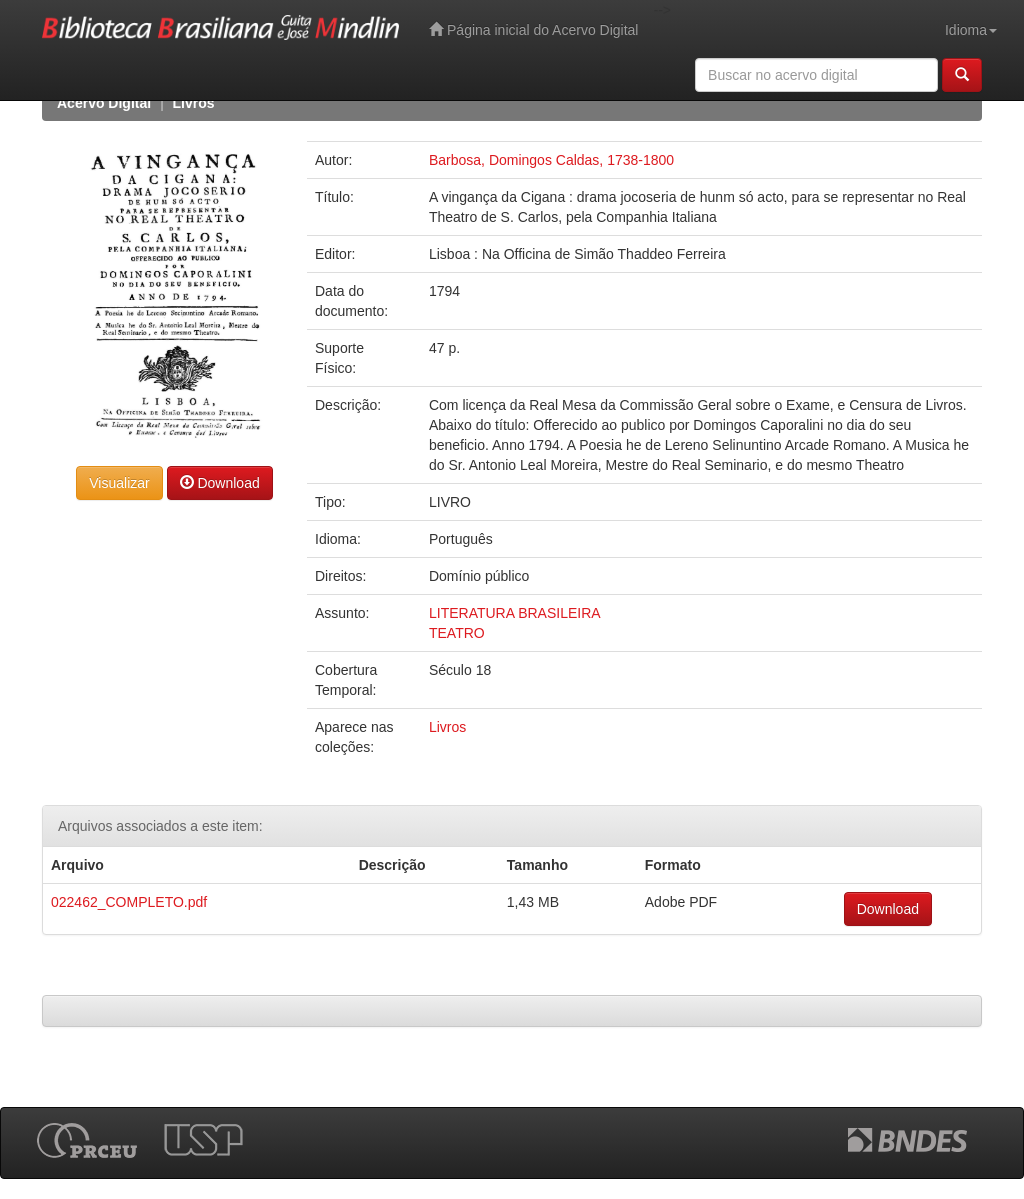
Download (220, 482)
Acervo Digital (104, 103)
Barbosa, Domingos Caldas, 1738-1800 (551, 160)
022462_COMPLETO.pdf (129, 902)
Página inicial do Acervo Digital (533, 29)
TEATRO (457, 633)
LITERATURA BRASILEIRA (515, 613)
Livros (194, 103)
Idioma (971, 30)
